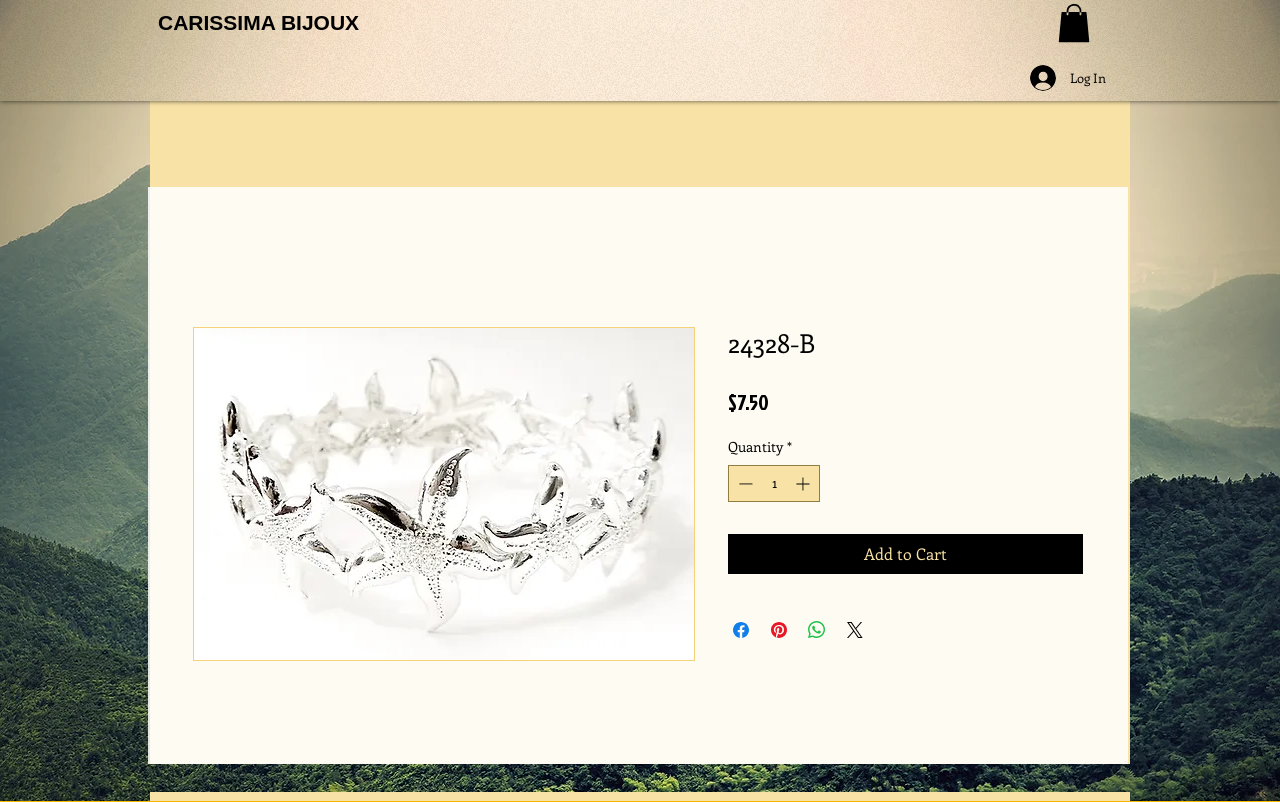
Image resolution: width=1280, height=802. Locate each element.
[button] (1074, 23)
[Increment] (804, 483)
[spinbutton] (774, 483)
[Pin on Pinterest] (779, 630)
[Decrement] (743, 483)
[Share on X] (855, 630)
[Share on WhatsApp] (817, 630)
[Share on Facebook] (741, 630)
